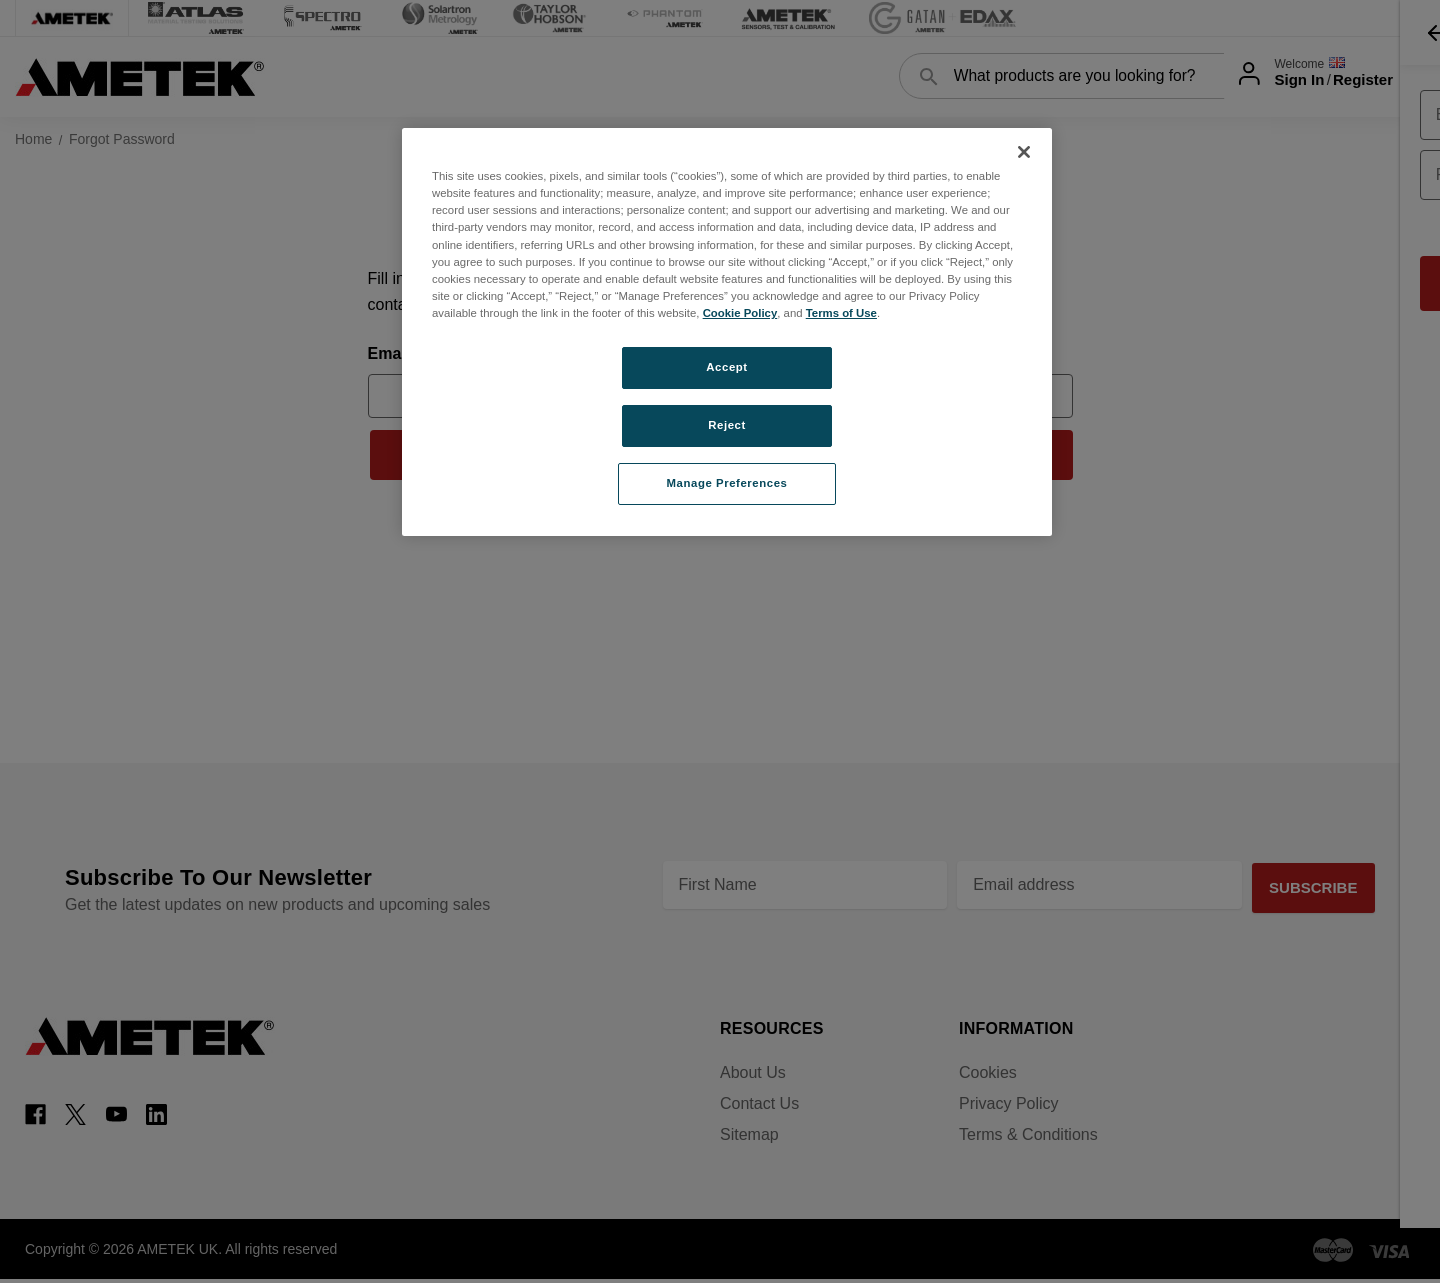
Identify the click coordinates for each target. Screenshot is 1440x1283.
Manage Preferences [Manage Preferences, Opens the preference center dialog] (727, 483)
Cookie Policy (740, 313)
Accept (726, 367)
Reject (727, 425)
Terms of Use (841, 313)
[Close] (1024, 152)
